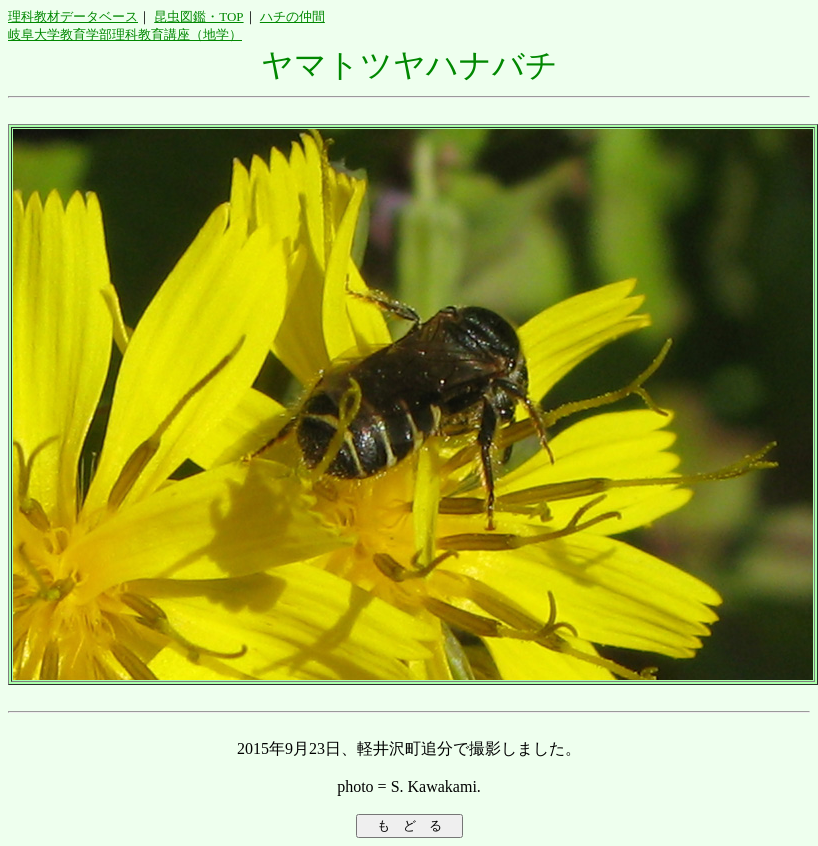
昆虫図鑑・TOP (198, 16)
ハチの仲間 (292, 16)
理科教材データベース (73, 16)
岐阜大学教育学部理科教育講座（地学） (125, 34)
